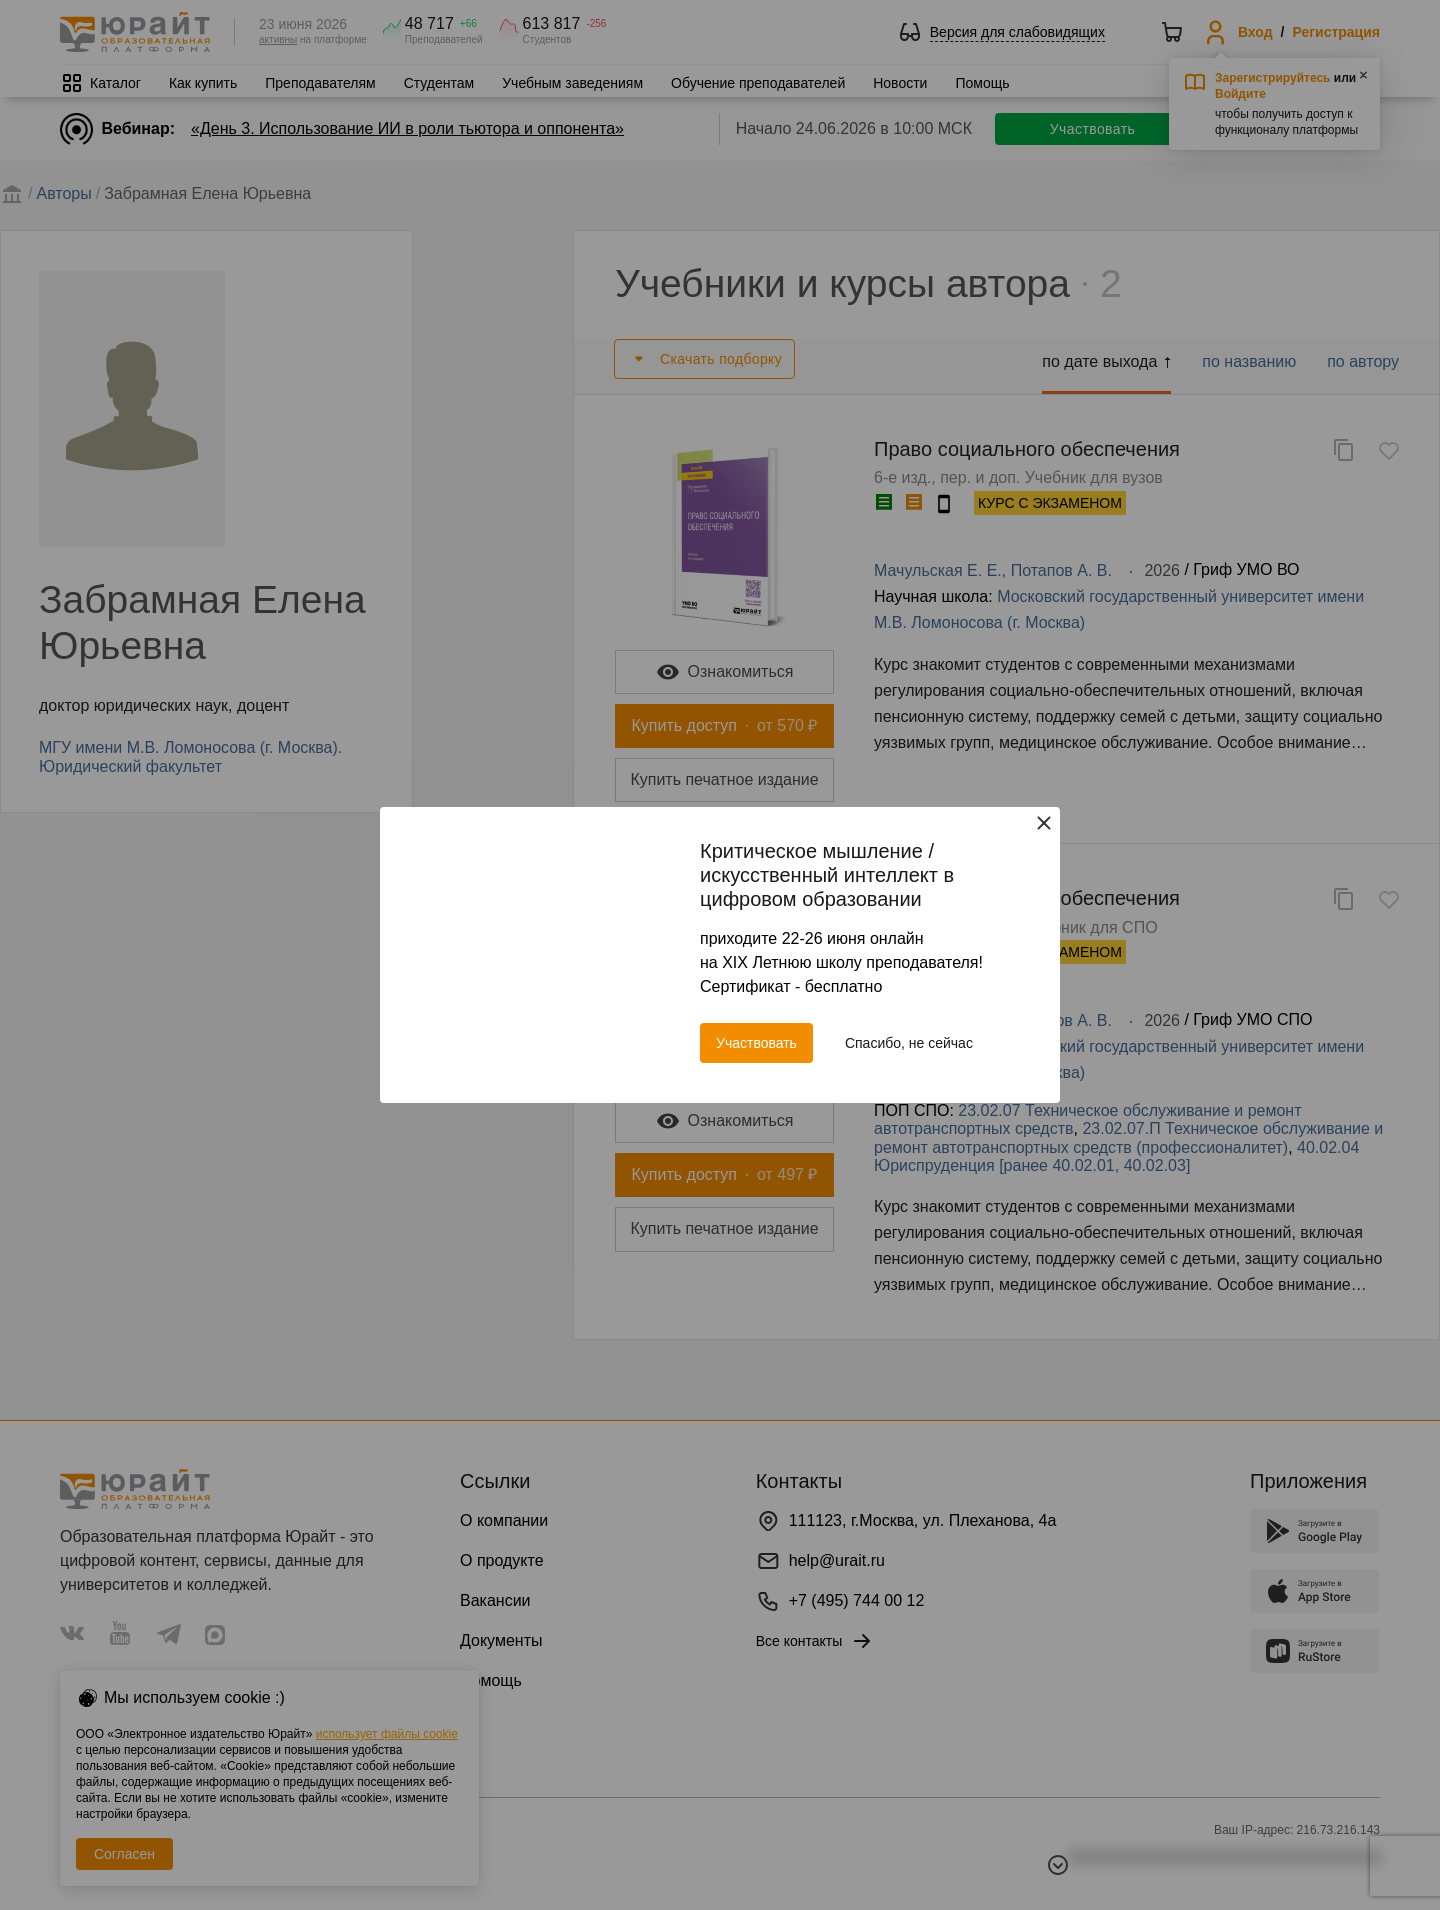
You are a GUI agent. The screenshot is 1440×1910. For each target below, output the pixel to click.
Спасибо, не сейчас (909, 1043)
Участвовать (756, 1043)
